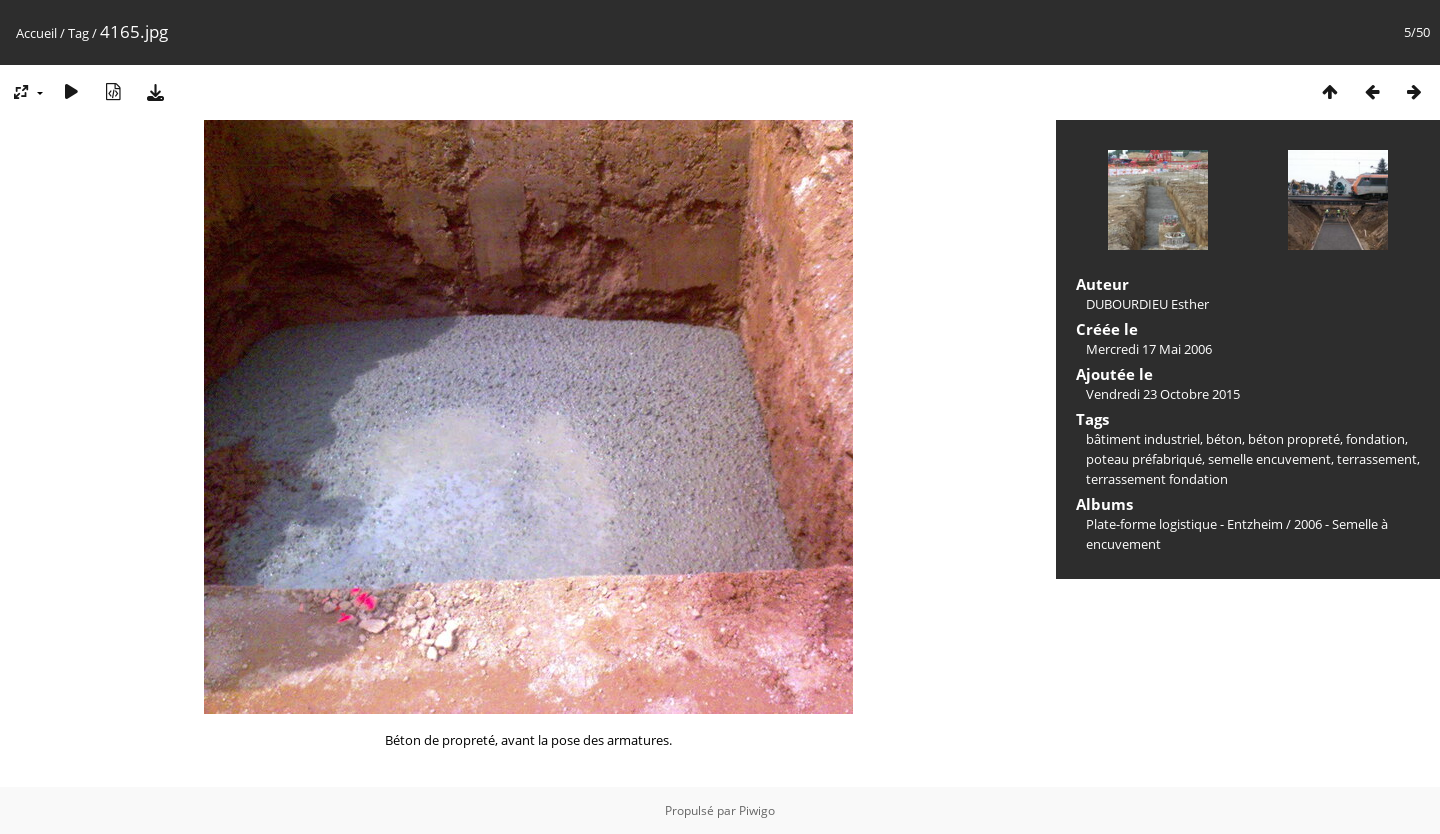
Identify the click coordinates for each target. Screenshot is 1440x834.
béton (1224, 439)
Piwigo (757, 810)
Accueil (36, 33)
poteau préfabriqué (1144, 459)
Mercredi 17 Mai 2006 (1149, 349)
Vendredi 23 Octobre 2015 (1163, 394)
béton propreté (1294, 439)
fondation (1375, 439)
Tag (78, 33)
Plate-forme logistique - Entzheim (1184, 524)
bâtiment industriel (1143, 439)
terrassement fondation (1157, 479)
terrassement (1377, 459)
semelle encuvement (1269, 459)
